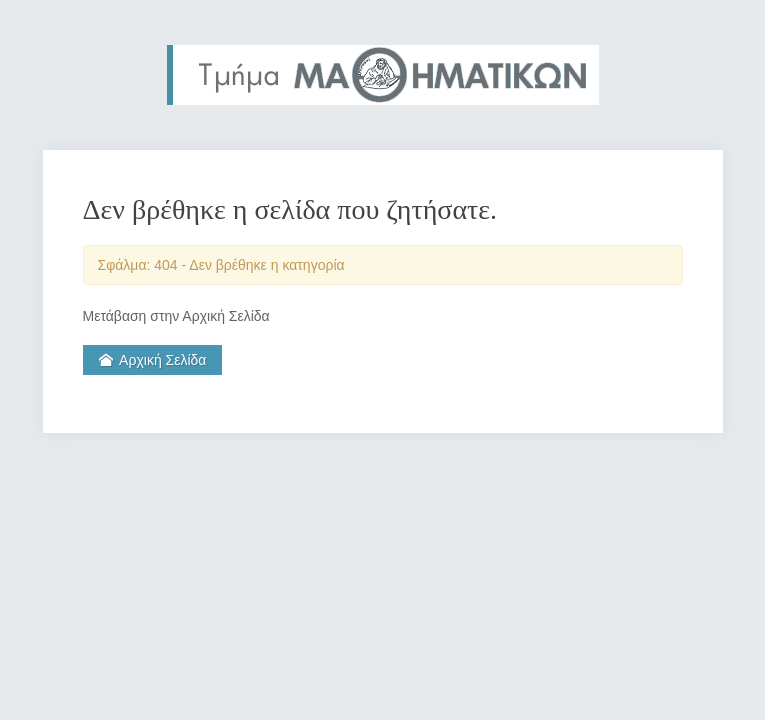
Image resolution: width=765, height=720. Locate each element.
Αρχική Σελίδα (153, 360)
